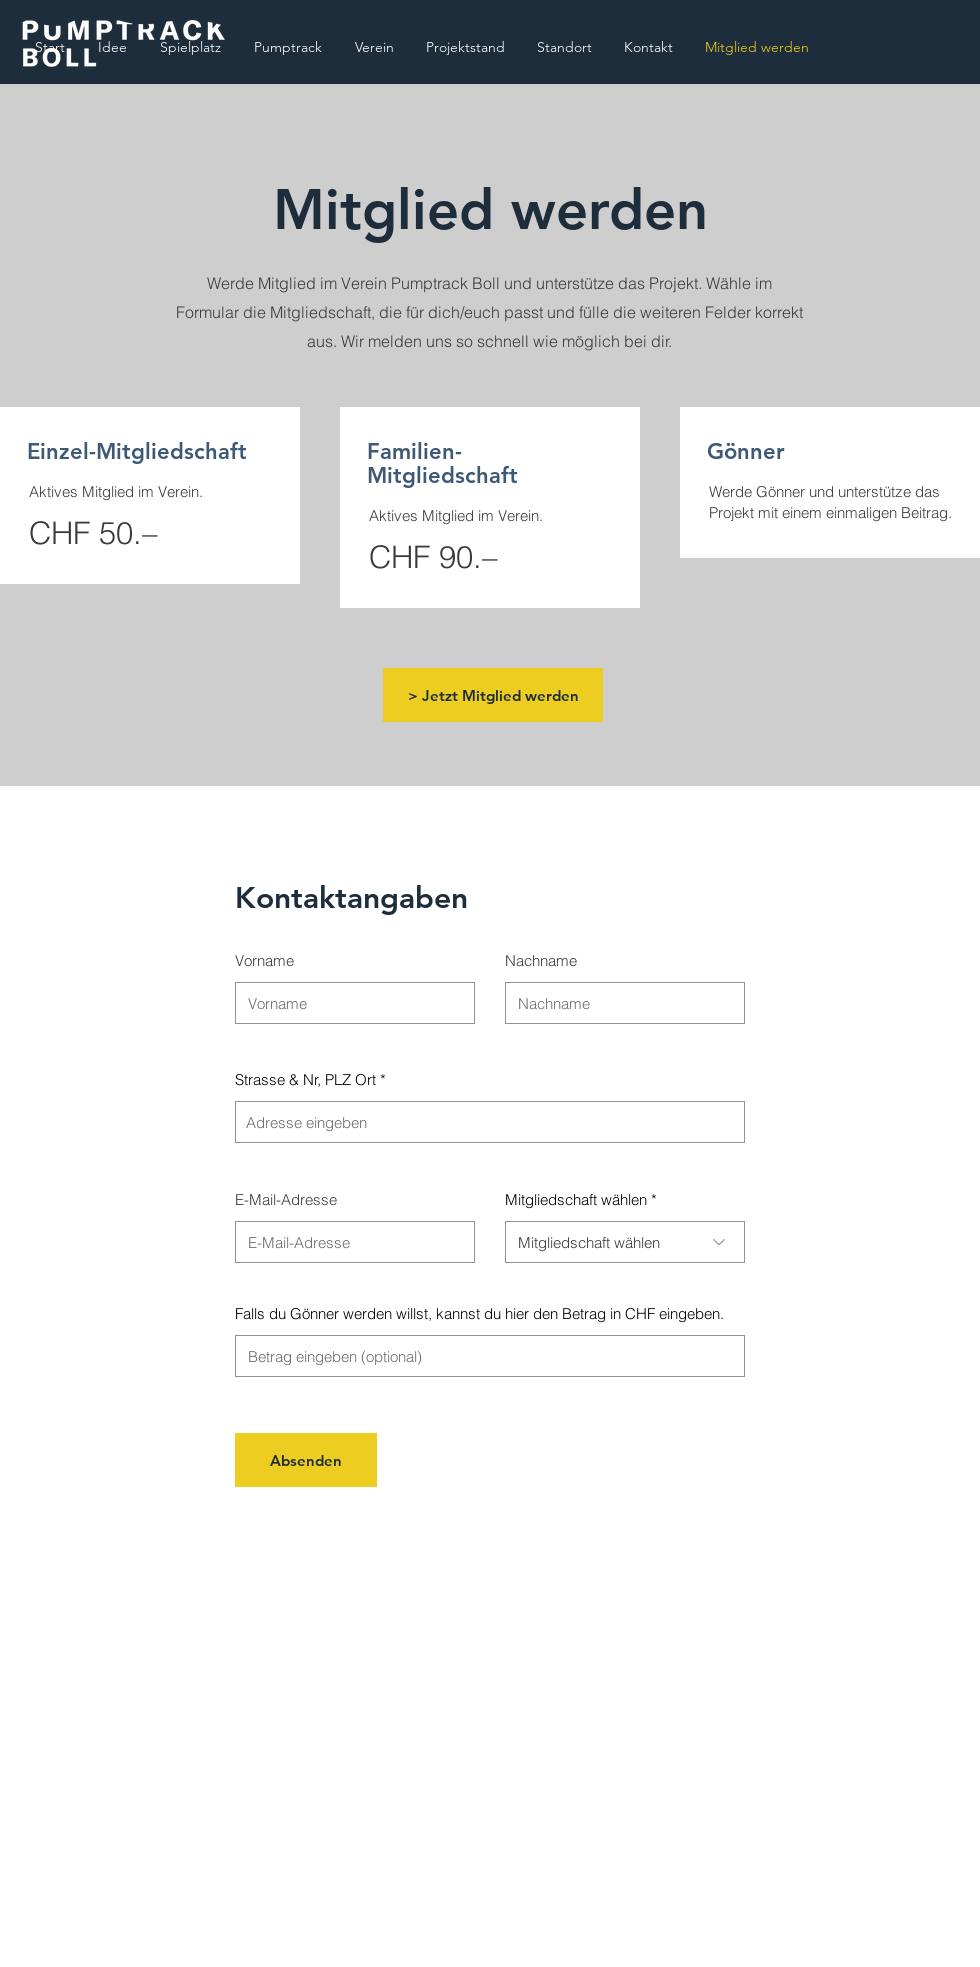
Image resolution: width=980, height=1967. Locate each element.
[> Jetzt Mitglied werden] (493, 695)
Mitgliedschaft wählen (576, 1199)
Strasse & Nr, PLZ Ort (305, 1079)
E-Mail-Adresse (286, 1199)
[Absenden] (306, 1460)
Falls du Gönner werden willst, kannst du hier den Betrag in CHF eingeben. (479, 1313)
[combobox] (490, 1122)
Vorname (264, 960)
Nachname (541, 960)
